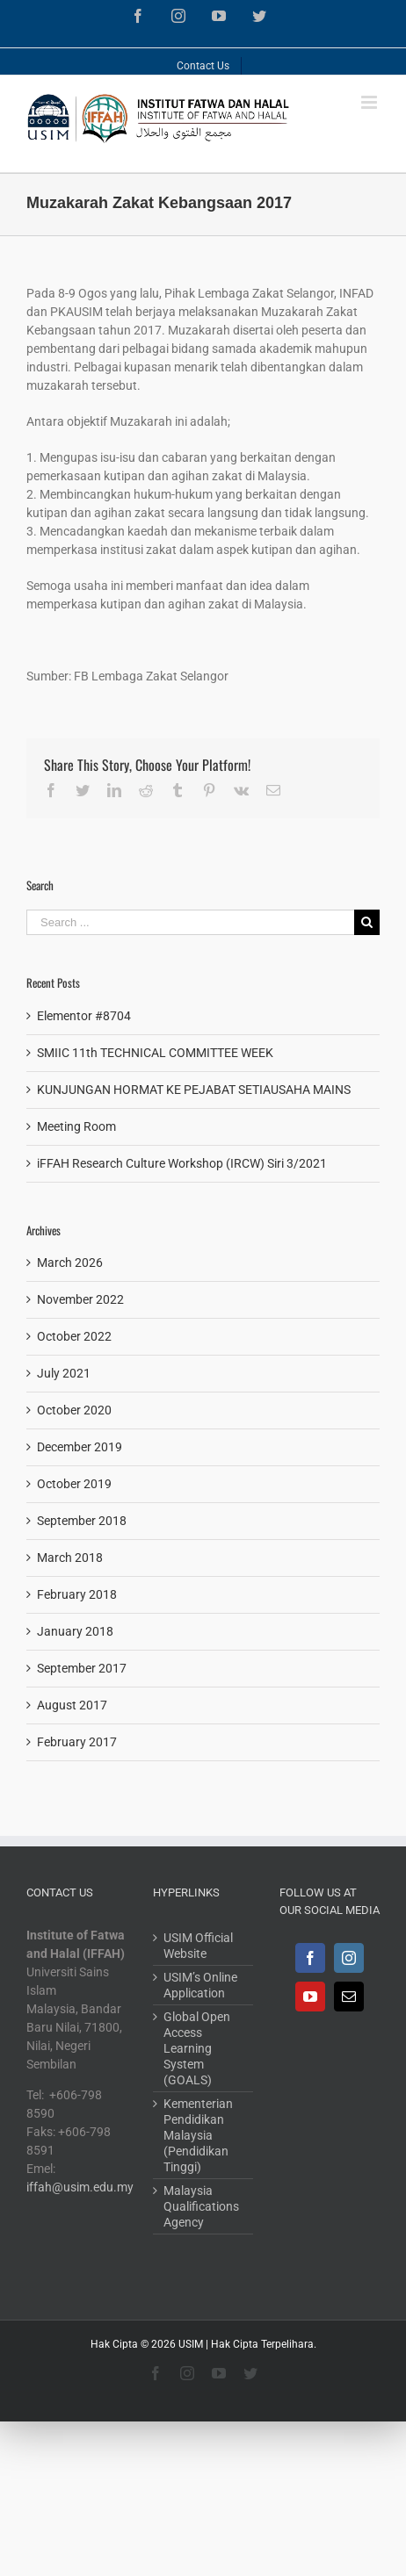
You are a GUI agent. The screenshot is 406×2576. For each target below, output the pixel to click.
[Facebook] (310, 1958)
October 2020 (74, 1410)
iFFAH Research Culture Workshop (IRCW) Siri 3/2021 (182, 1163)
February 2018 (77, 1594)
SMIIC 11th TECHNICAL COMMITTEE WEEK (155, 1053)
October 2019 (74, 1484)
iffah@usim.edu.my (80, 2187)
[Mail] (349, 1996)
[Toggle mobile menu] (370, 102)
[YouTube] (310, 1996)
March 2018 (70, 1558)
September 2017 (82, 1668)
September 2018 (82, 1521)
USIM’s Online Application (200, 1985)
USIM (190, 2344)
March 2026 (70, 1263)
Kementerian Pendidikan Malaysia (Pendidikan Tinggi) (198, 2135)
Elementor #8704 (84, 1016)
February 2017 (77, 1742)
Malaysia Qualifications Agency (201, 2206)
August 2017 (72, 1705)
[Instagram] (349, 1958)
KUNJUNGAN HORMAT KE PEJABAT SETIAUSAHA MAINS (194, 1090)
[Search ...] (190, 922)
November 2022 (80, 1299)
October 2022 (74, 1336)
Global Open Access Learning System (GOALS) (196, 2048)
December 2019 (79, 1447)
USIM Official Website (198, 1946)
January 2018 (75, 1631)
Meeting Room (76, 1126)
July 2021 (64, 1373)
